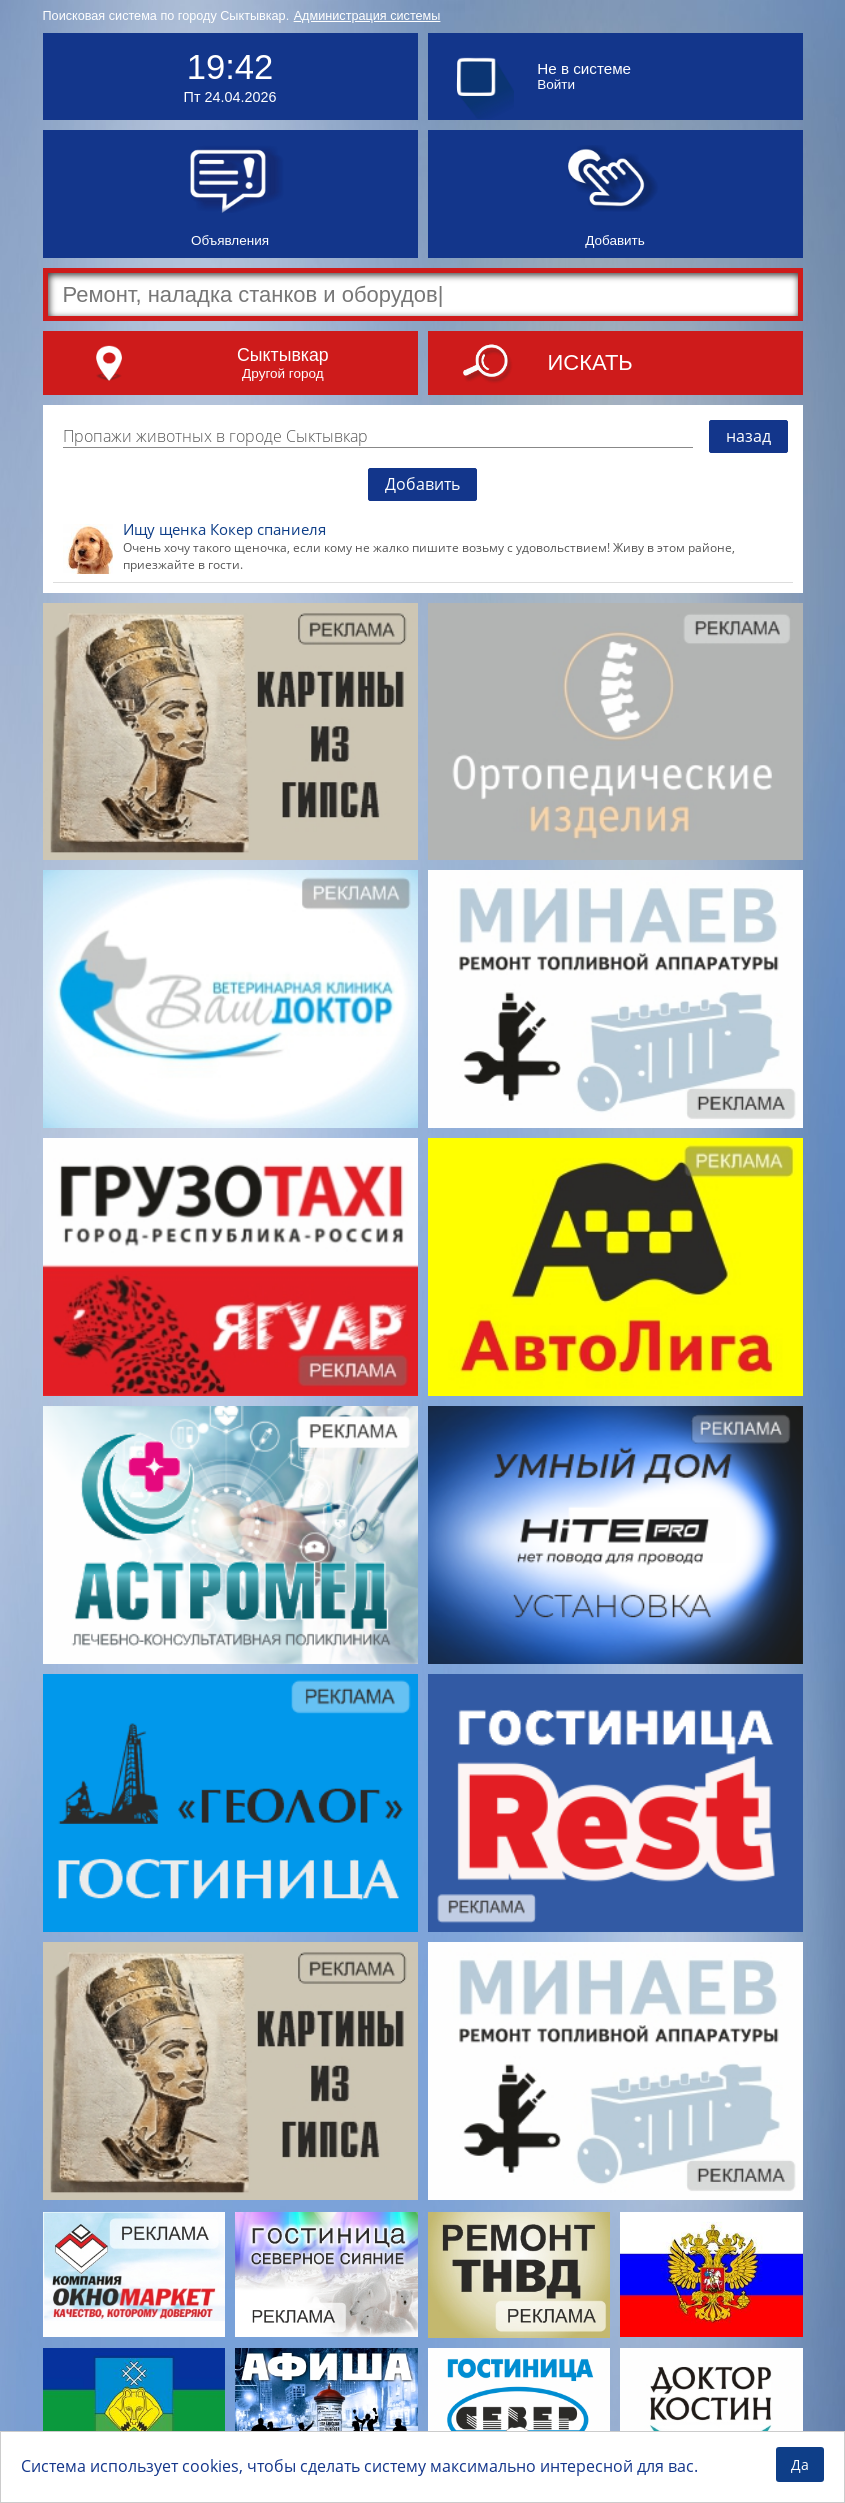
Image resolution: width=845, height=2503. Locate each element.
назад (748, 436)
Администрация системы (367, 16)
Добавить (422, 484)
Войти (556, 84)
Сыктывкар (283, 355)
